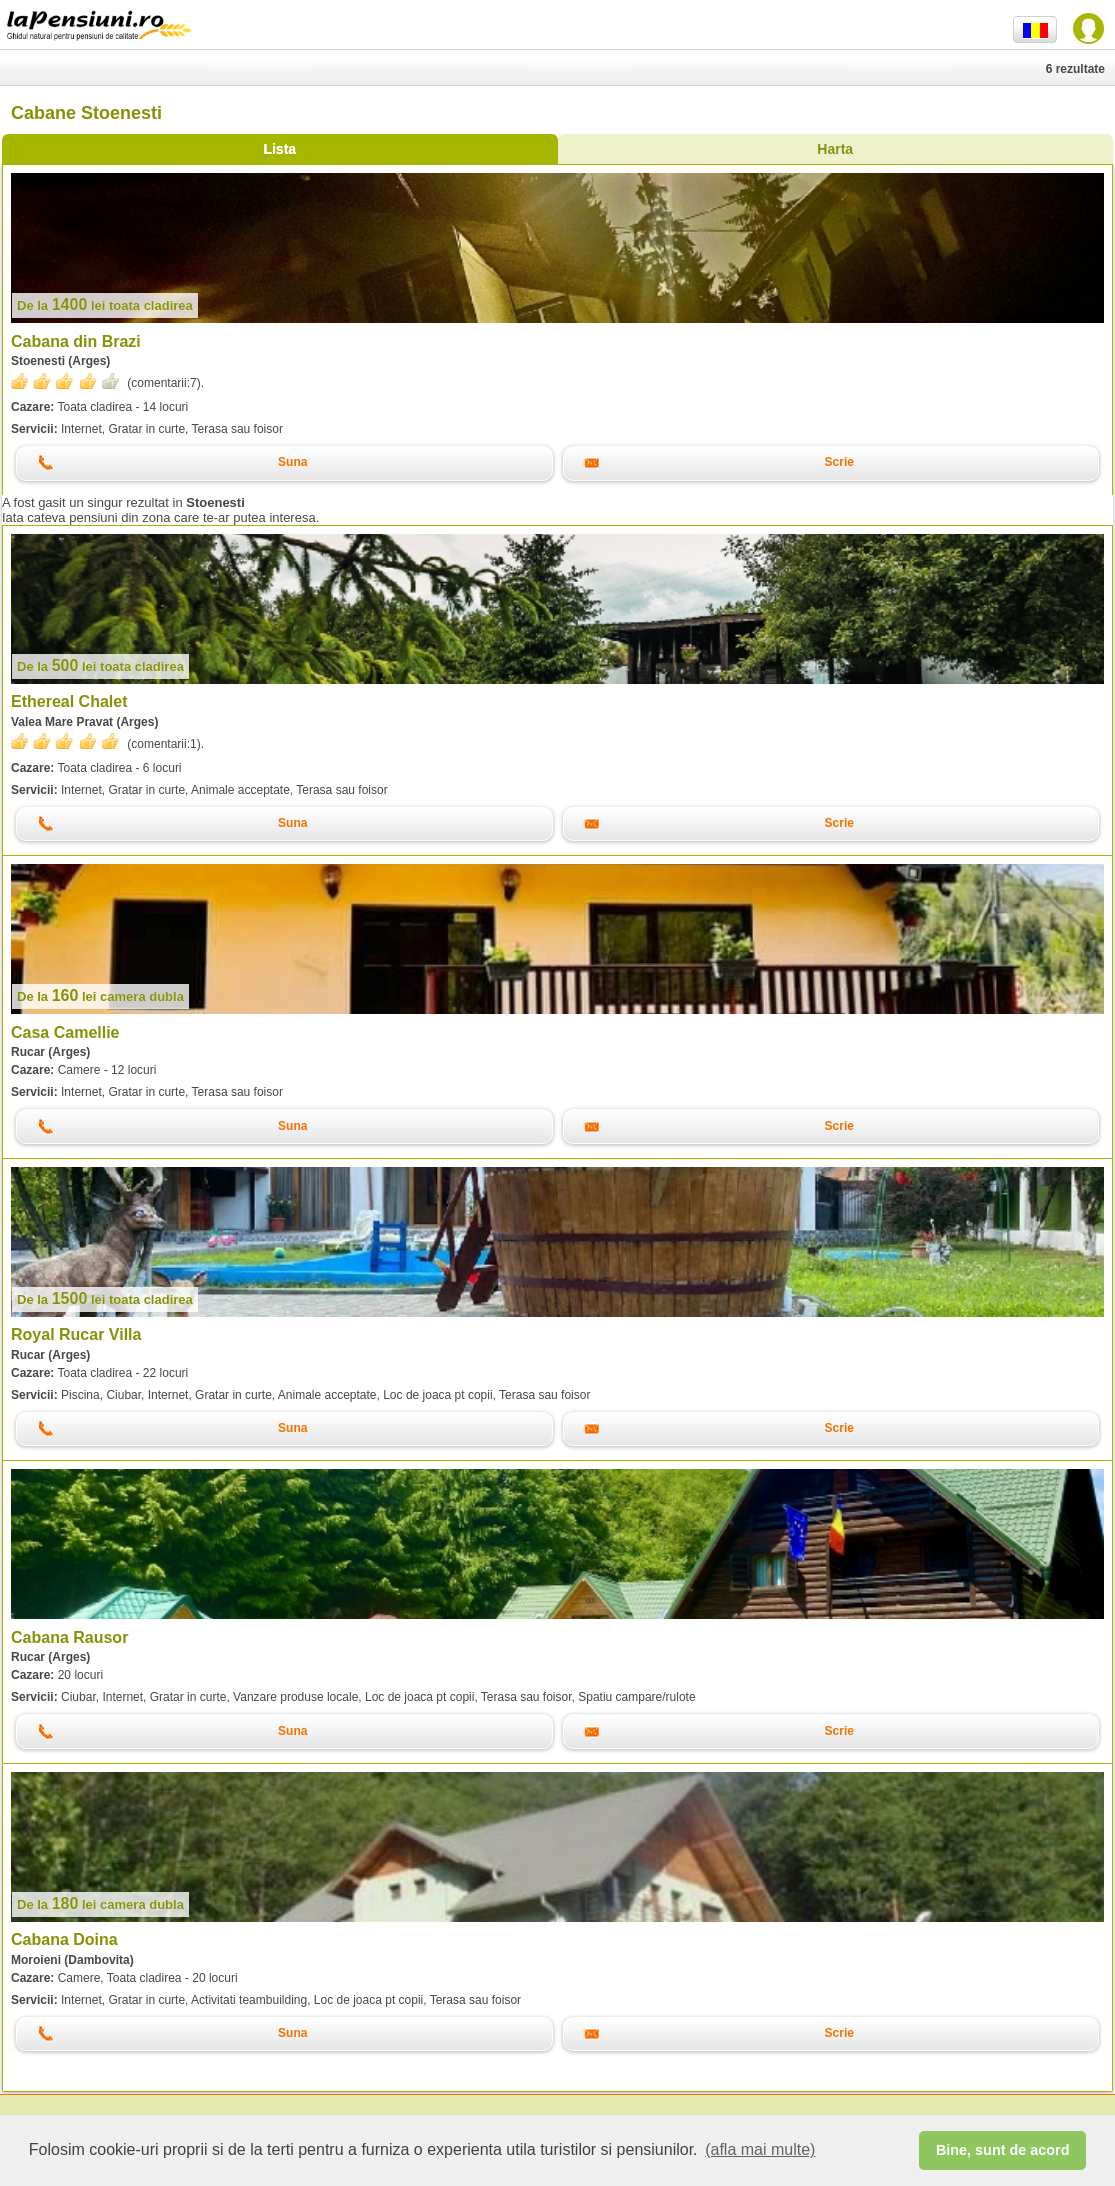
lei (105, 305)
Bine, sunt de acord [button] (1003, 2150)
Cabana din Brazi (76, 341)
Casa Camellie (65, 1032)
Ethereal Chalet (69, 701)
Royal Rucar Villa (76, 1334)
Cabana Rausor (69, 1637)
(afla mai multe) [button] (760, 2149)
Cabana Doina (64, 1939)
